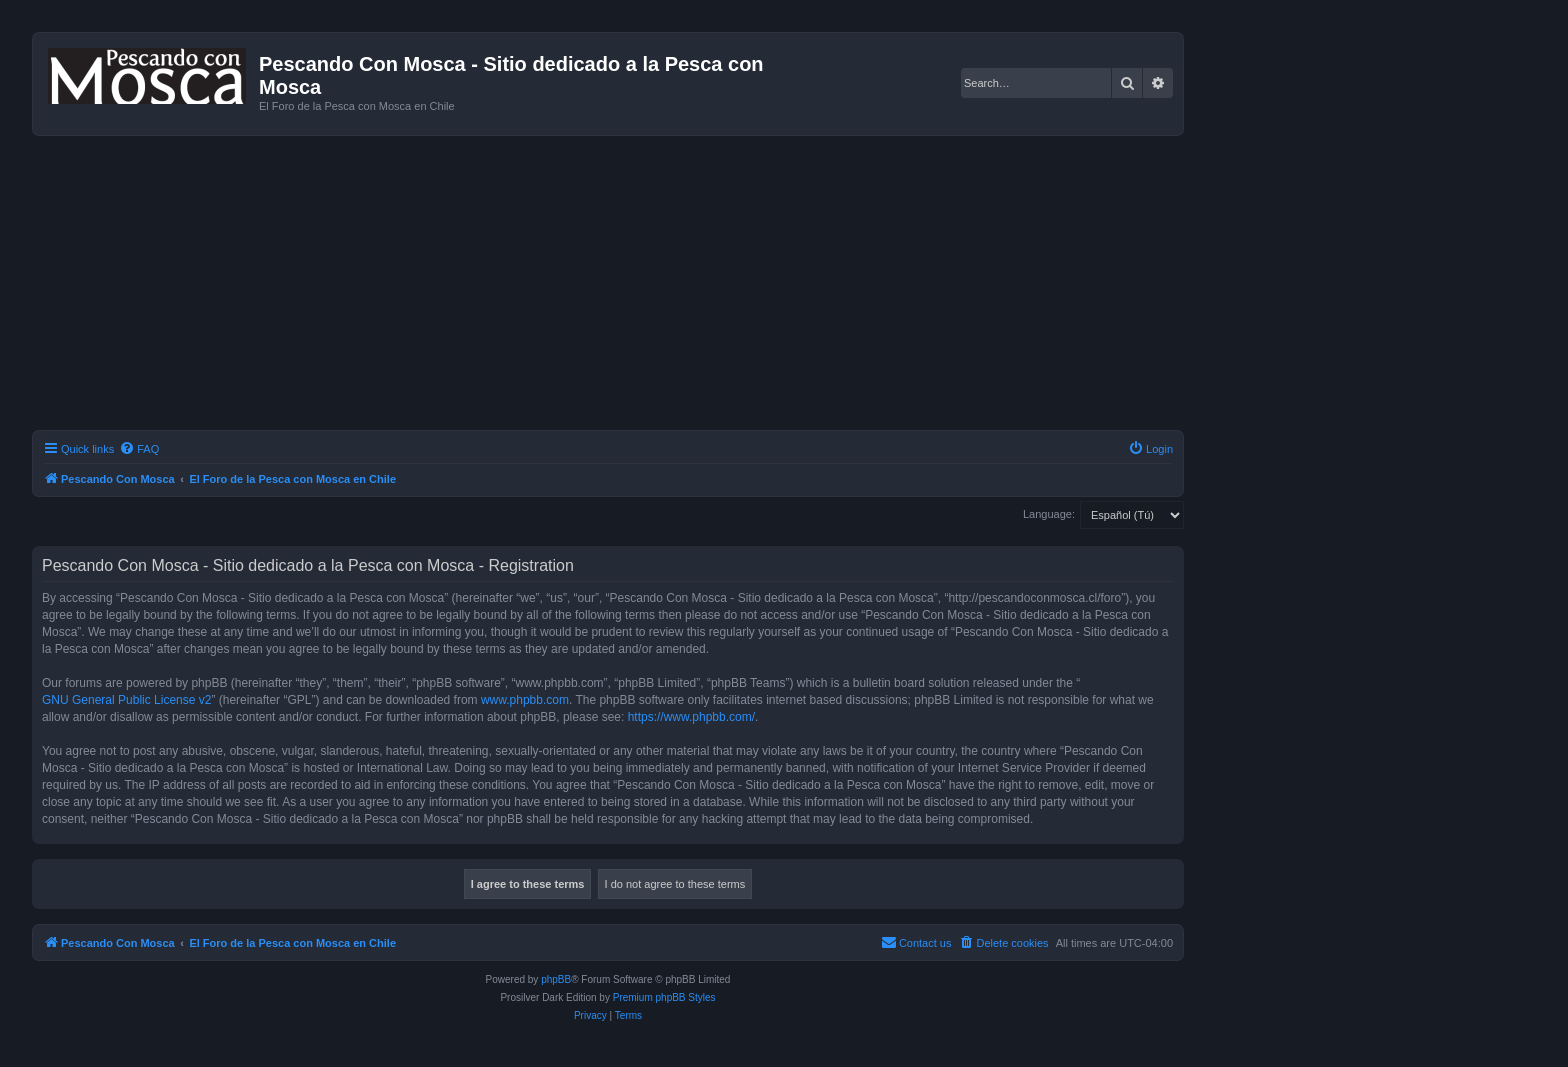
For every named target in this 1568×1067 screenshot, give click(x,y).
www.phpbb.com (525, 700)
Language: (1049, 514)
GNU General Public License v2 (126, 700)
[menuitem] (139, 449)
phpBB (556, 979)
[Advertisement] (632, 286)
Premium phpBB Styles (664, 997)
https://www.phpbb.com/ (691, 717)
